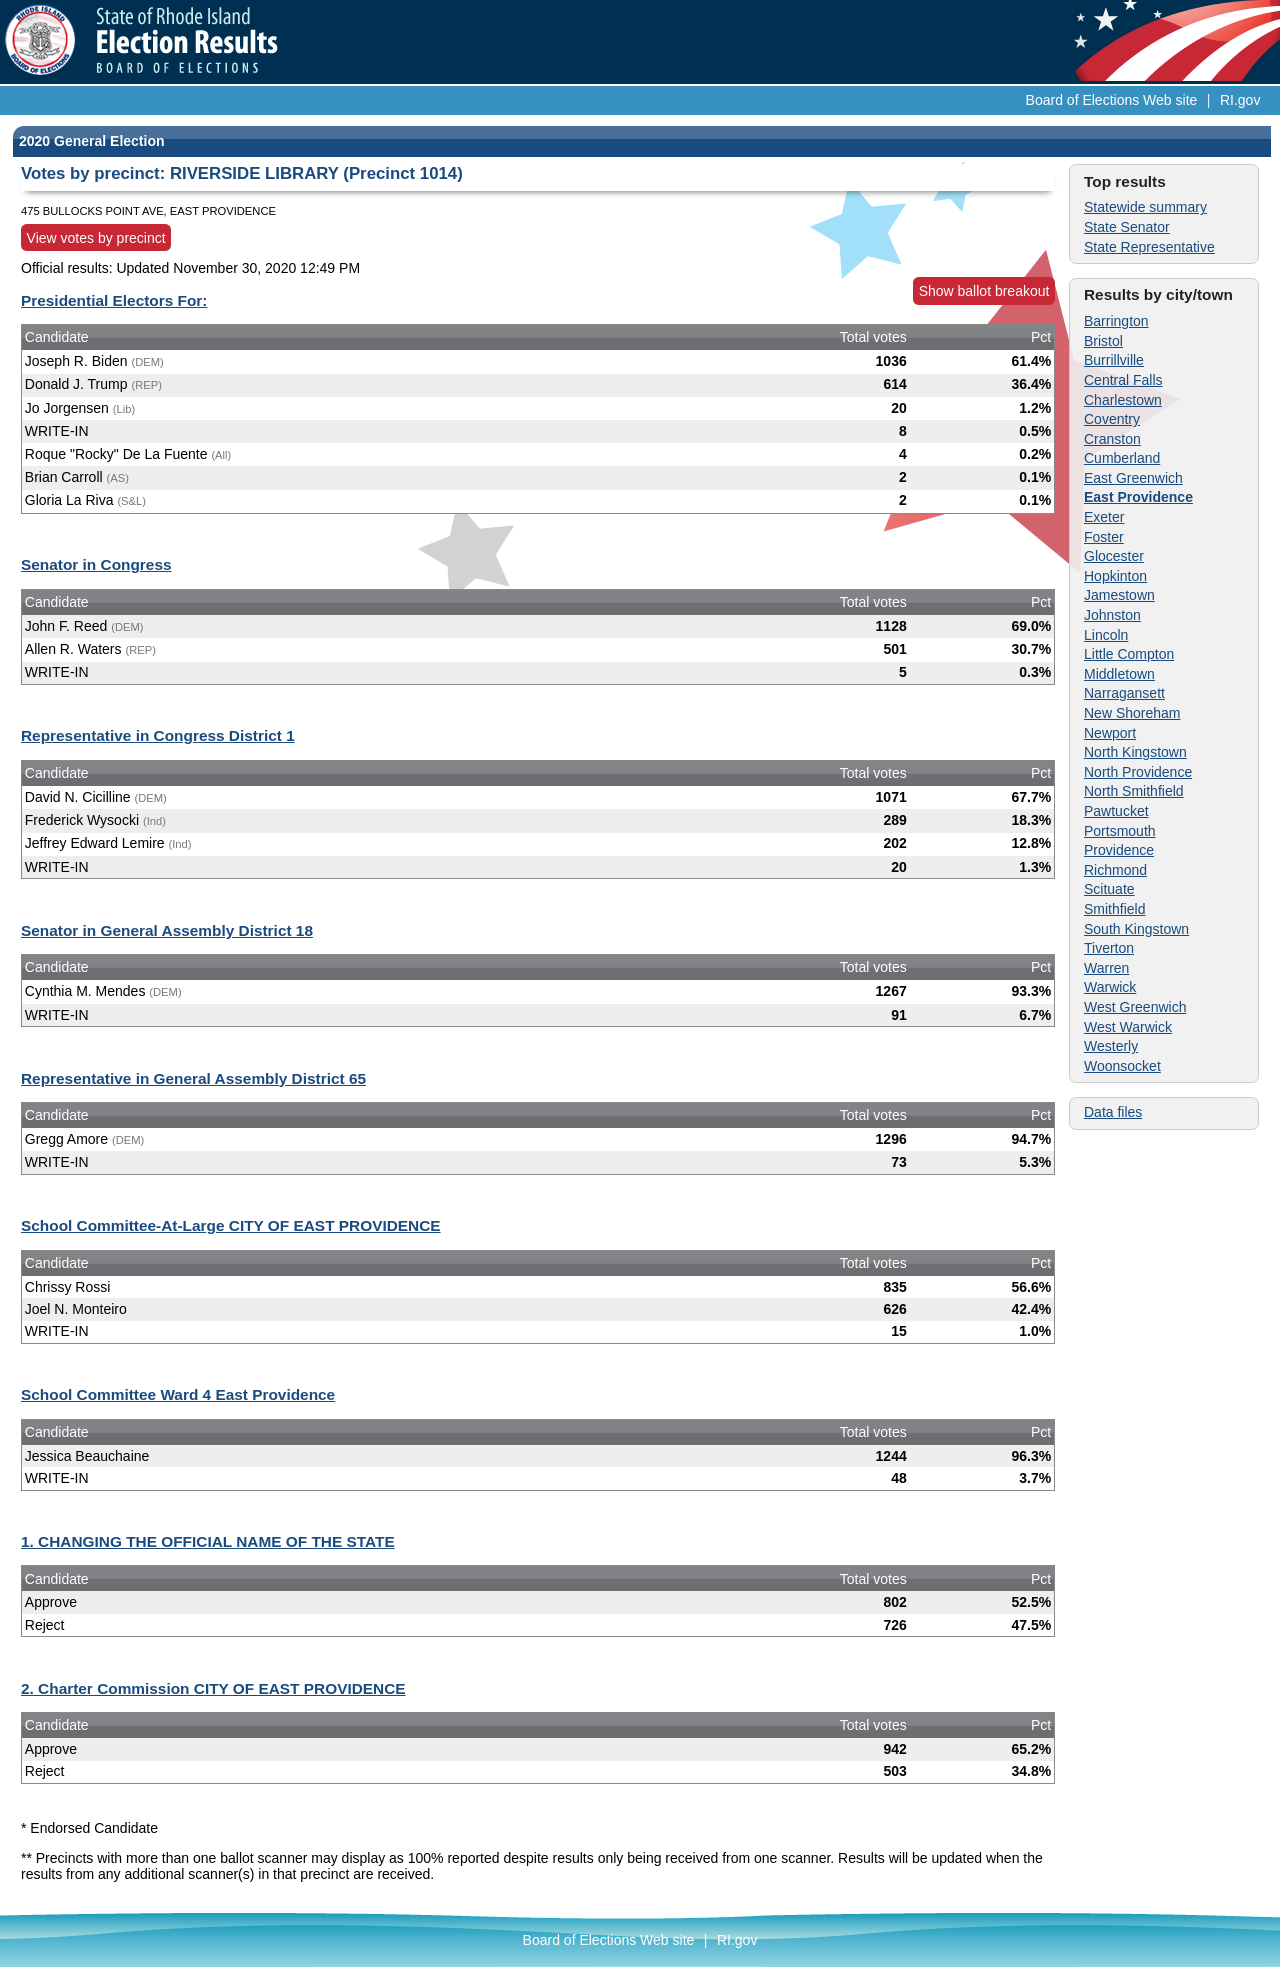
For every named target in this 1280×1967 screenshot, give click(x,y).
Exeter (1104, 517)
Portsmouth (1120, 831)
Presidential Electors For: (114, 300)
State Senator (1127, 227)
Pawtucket (1116, 811)
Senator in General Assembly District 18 (167, 930)
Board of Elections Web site (1112, 100)
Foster (1104, 537)
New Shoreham (1132, 713)
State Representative (1149, 247)
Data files (1113, 1112)
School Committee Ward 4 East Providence (178, 1394)
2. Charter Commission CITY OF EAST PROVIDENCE (213, 1688)
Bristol (1103, 341)
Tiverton (1109, 948)
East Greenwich (1133, 478)
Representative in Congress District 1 (158, 735)
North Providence (1138, 772)
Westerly (1111, 1046)
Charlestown (1123, 400)
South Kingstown (1136, 929)
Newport (1110, 733)
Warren (1106, 968)
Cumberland (1122, 458)
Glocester (1114, 556)
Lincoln (1106, 635)
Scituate (1109, 889)
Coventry (1112, 419)
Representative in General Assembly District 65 (193, 1078)
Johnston (1112, 615)
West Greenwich (1135, 1007)
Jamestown (1119, 595)
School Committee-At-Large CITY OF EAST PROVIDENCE (231, 1225)
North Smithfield (1134, 791)
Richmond (1115, 870)
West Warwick (1128, 1027)
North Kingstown (1135, 752)
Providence (1119, 850)
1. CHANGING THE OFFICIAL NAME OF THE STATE (208, 1541)
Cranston (1112, 439)
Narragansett (1124, 693)
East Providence (1138, 497)
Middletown (1119, 674)
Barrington (1116, 321)
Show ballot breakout (984, 291)
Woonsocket (1122, 1066)
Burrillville (1114, 360)
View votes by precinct (96, 238)
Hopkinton (1115, 576)
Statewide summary (1145, 207)
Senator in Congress (96, 564)
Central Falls (1123, 380)
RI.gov (1240, 100)
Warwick (1110, 987)
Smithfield (1114, 909)
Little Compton (1129, 654)
